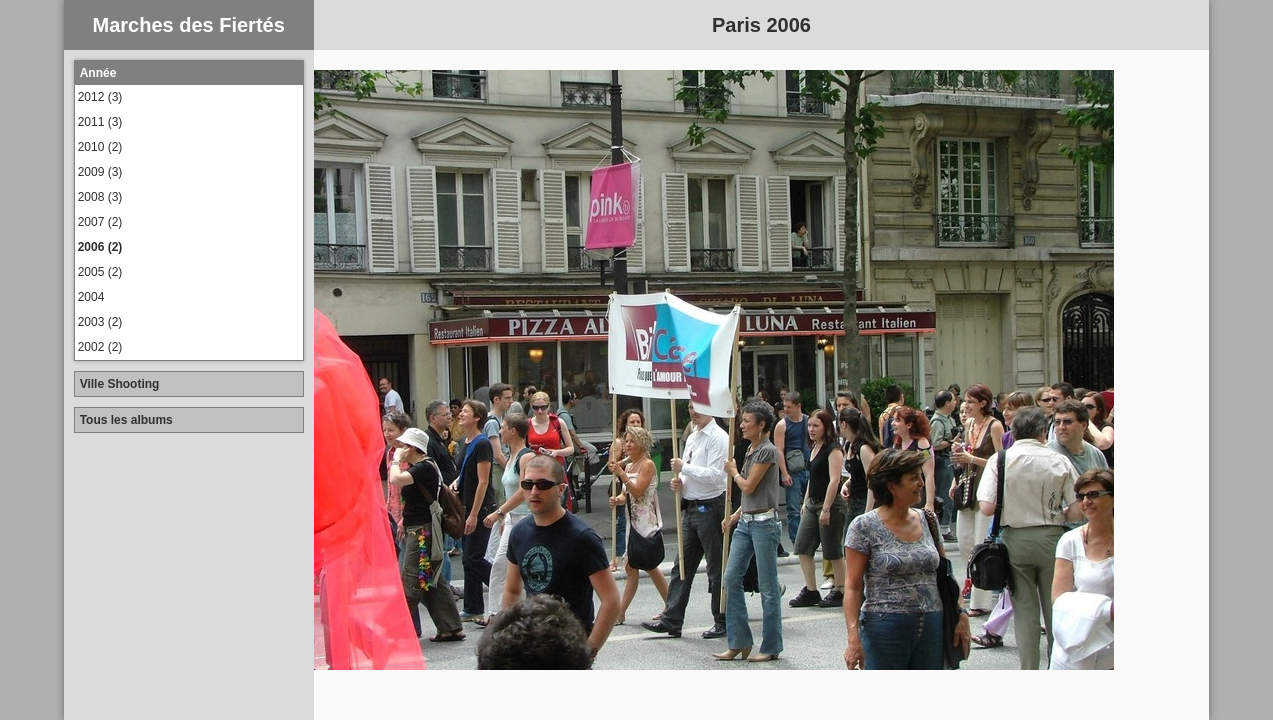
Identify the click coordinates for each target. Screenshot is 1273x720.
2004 (91, 297)
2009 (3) (100, 172)
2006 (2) (100, 247)
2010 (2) (100, 147)
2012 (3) (100, 97)
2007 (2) (100, 222)
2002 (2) (100, 347)
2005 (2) (100, 272)
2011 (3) (100, 122)
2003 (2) (100, 322)
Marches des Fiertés (188, 25)
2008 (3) (100, 197)
